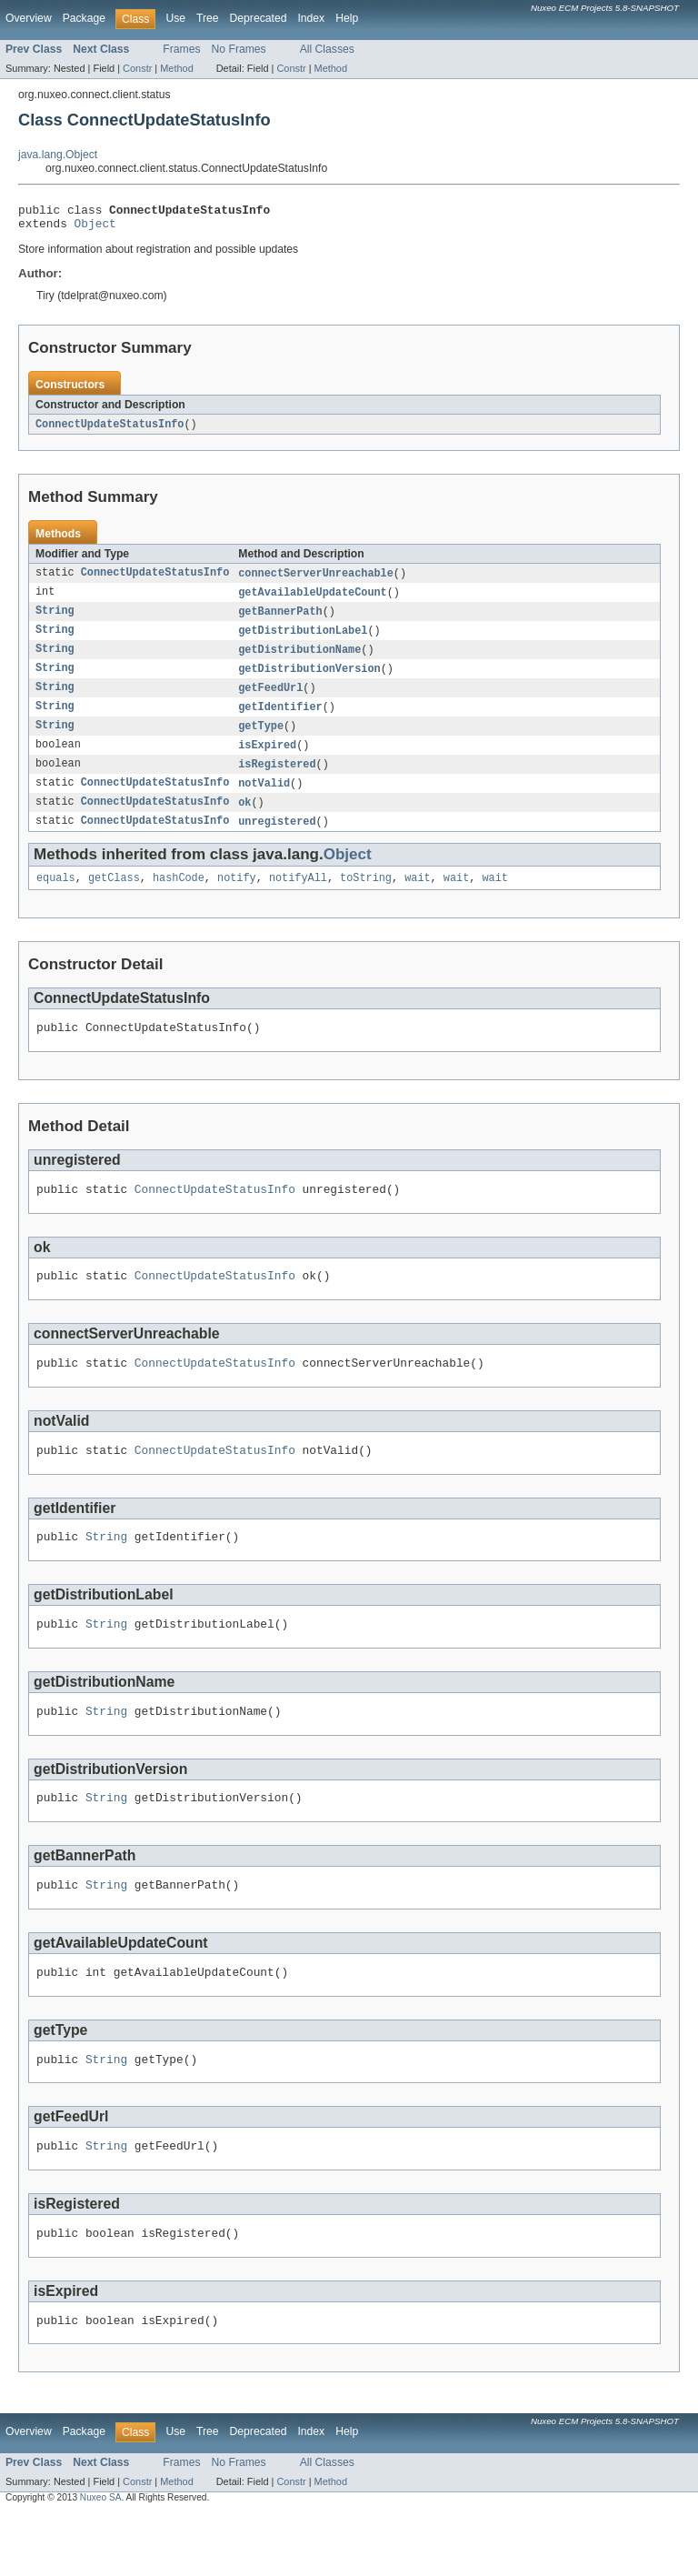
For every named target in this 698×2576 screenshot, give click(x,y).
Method (176, 68)
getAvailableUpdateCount (312, 600)
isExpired (267, 760)
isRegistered (276, 780)
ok (244, 820)
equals (55, 898)
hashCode (178, 898)
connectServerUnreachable (316, 580)
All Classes (327, 49)
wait (417, 898)
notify (236, 898)
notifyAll (298, 898)
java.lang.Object (57, 154)
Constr (137, 68)
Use (175, 18)
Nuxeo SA (101, 2559)
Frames (181, 49)
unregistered (276, 840)
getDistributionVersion (309, 680)
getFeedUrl (270, 700)
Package (84, 18)
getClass (114, 898)
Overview (28, 18)
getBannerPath (280, 620)
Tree (207, 18)
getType (261, 740)
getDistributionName (299, 660)
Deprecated (258, 18)
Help (346, 18)
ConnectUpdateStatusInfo (109, 430)
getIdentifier (280, 720)
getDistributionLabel (302, 640)
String (55, 620)
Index (310, 18)
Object (95, 228)
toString (366, 898)
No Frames (239, 49)
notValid (264, 800)
